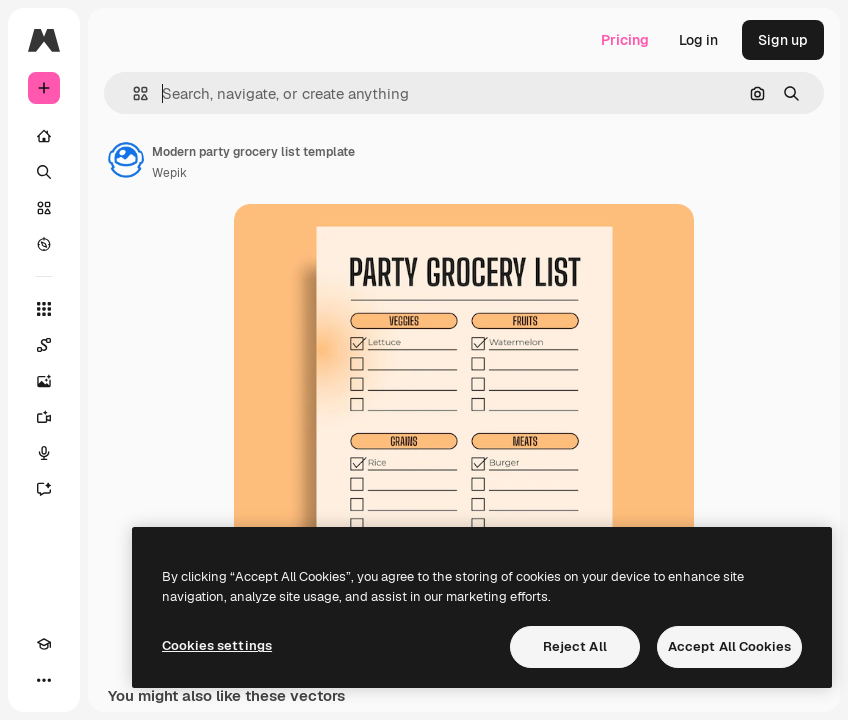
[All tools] (44, 309)
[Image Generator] (44, 381)
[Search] (44, 172)
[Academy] (44, 644)
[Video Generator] (44, 417)
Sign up (783, 40)
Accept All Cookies (729, 646)
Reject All (575, 646)
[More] (44, 680)
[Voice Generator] (44, 453)
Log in (698, 40)
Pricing (625, 40)
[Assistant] (44, 489)
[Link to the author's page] (126, 160)
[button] (132, 93)
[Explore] (44, 244)
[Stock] (44, 208)
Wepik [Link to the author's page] (169, 173)
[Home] (44, 136)
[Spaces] (44, 345)
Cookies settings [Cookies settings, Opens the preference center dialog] (217, 645)
